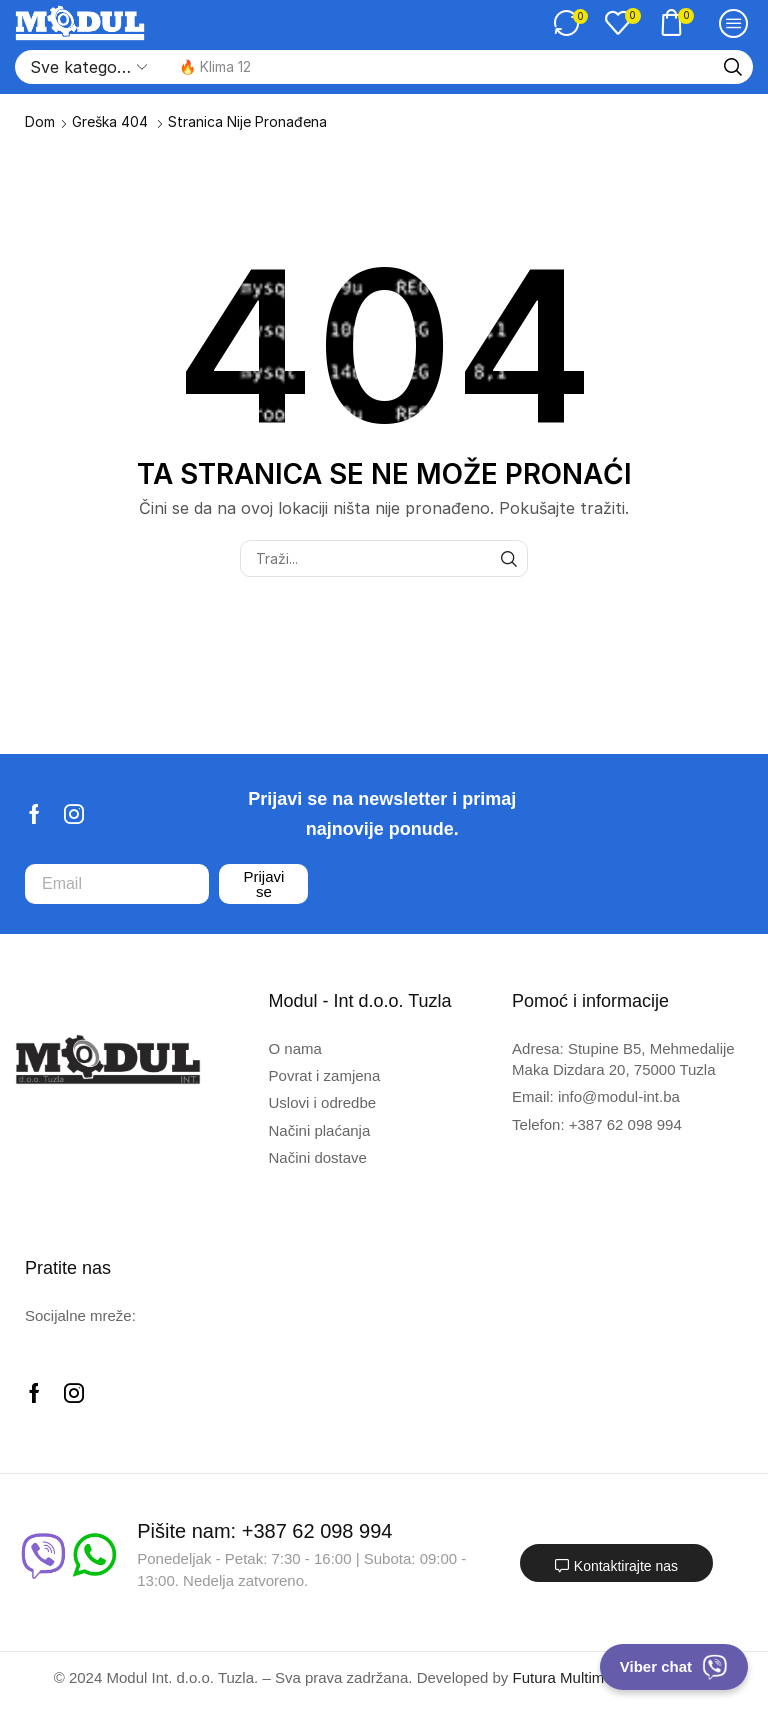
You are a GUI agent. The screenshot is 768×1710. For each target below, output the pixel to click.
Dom (40, 121)
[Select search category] (87, 67)
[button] (571, 23)
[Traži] (733, 67)
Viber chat (674, 1667)
